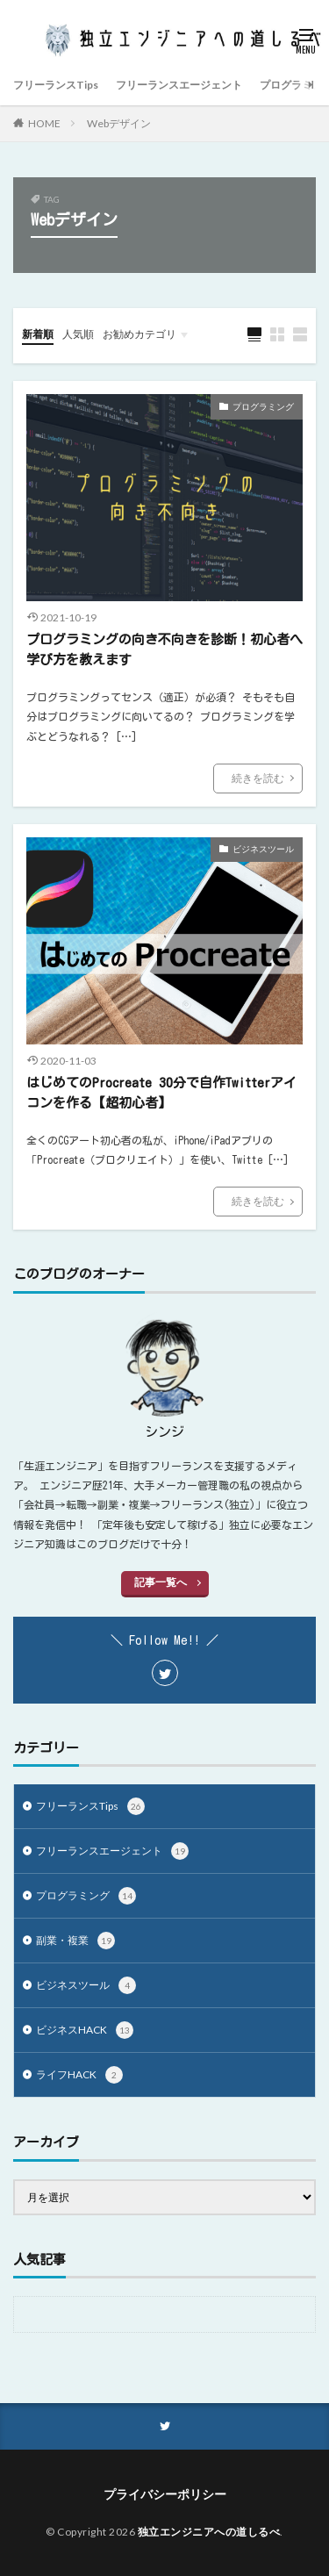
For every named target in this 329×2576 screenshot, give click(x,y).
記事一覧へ (160, 1582)
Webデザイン (119, 123)
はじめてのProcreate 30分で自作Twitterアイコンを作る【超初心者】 (161, 1092)
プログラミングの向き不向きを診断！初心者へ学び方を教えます (164, 649)
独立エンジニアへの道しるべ (209, 2531)
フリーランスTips (55, 84)
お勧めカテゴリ (139, 334)
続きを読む (258, 778)
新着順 (38, 334)
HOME (44, 123)
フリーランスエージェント (179, 84)
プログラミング (263, 406)
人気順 (78, 334)
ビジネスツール (263, 848)
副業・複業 (75, 1940)
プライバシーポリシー (165, 2493)
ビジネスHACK (84, 2030)
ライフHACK (79, 2075)
